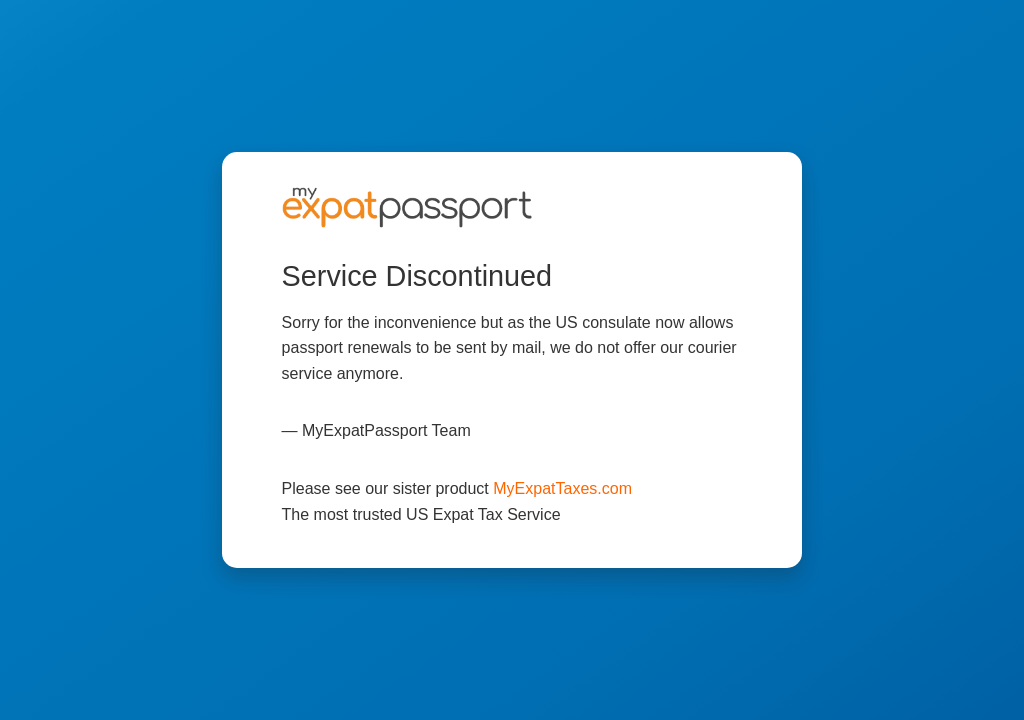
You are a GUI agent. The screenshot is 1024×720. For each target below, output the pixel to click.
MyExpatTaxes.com (562, 488)
